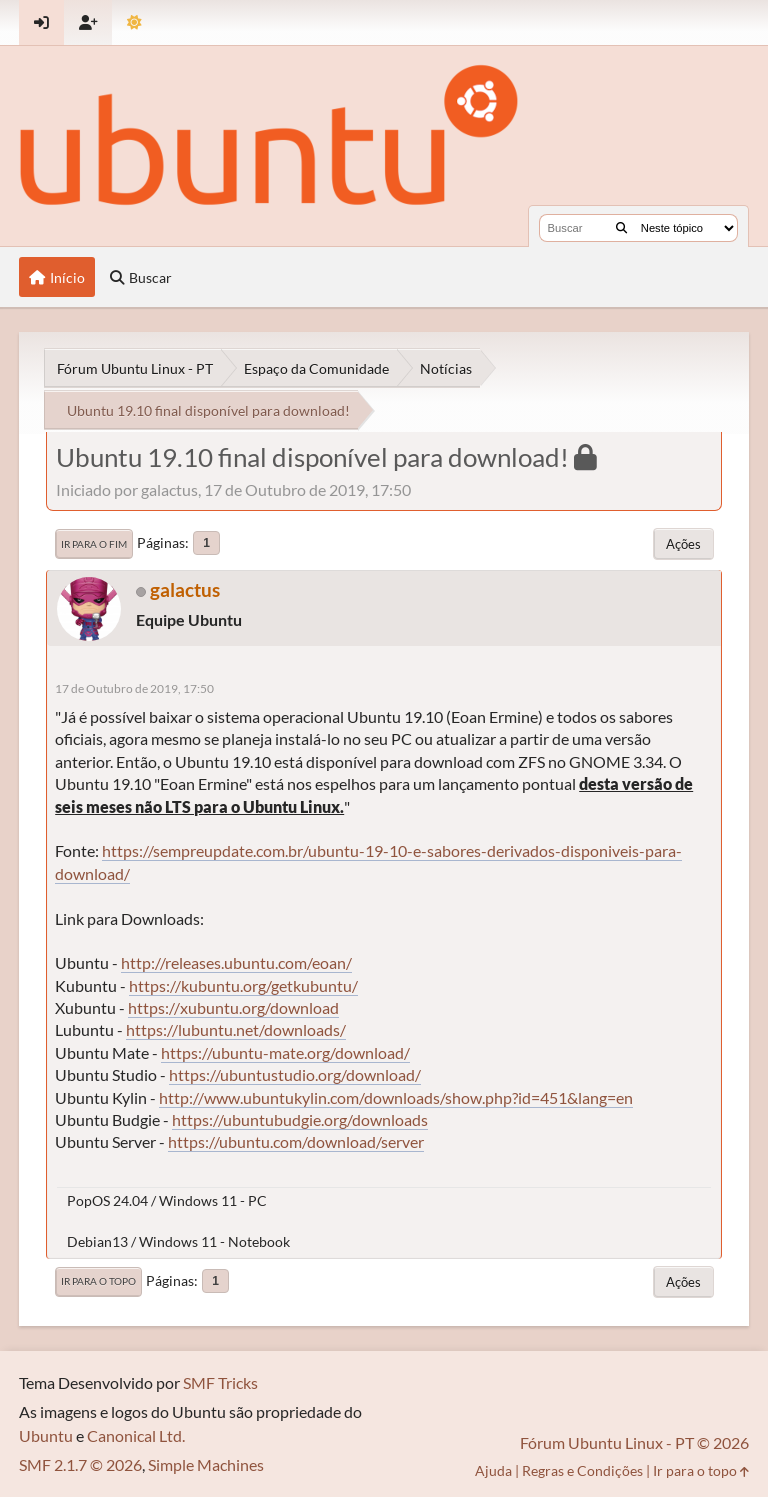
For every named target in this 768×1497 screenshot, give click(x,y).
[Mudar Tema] (134, 22)
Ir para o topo (98, 1281)
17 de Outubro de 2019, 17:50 (134, 688)
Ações (683, 544)
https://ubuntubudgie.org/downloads (300, 1119)
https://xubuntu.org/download (233, 1007)
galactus (185, 589)
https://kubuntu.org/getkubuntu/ (243, 985)
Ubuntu (46, 1435)
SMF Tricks (220, 1382)
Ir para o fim (94, 544)
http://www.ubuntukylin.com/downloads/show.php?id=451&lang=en (396, 1097)
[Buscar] (621, 228)
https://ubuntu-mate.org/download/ (285, 1052)
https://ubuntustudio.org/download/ (295, 1074)
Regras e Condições (582, 1470)
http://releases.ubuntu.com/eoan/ (236, 962)
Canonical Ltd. (136, 1435)
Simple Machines (206, 1464)
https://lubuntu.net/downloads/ (236, 1029)
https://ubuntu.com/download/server (296, 1141)
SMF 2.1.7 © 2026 (80, 1464)
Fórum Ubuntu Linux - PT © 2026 (634, 1442)
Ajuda (493, 1470)
